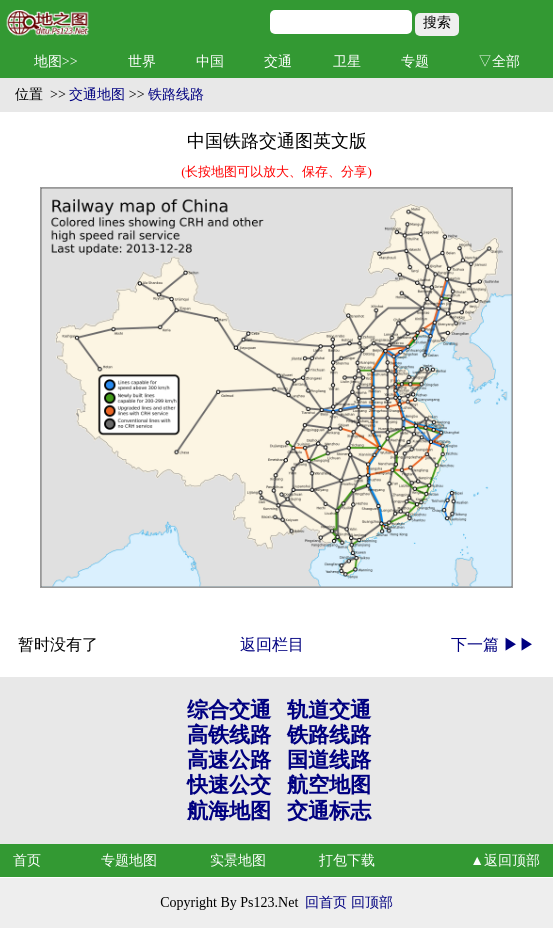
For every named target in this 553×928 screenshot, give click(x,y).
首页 (27, 860)
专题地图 (129, 860)
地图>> (56, 61)
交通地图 (97, 94)
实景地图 (238, 860)
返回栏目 (272, 644)
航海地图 (229, 811)
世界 (142, 61)
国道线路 (329, 760)
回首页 (326, 902)
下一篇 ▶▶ (493, 644)
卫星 (347, 61)
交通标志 (329, 811)
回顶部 (372, 902)
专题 (415, 61)
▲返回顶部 (505, 860)
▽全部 (499, 61)
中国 (210, 61)
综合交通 (229, 710)
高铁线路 (229, 735)
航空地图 (329, 785)
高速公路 (229, 760)
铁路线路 (176, 94)
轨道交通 (329, 710)
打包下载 (347, 860)
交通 (278, 61)
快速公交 (229, 785)
